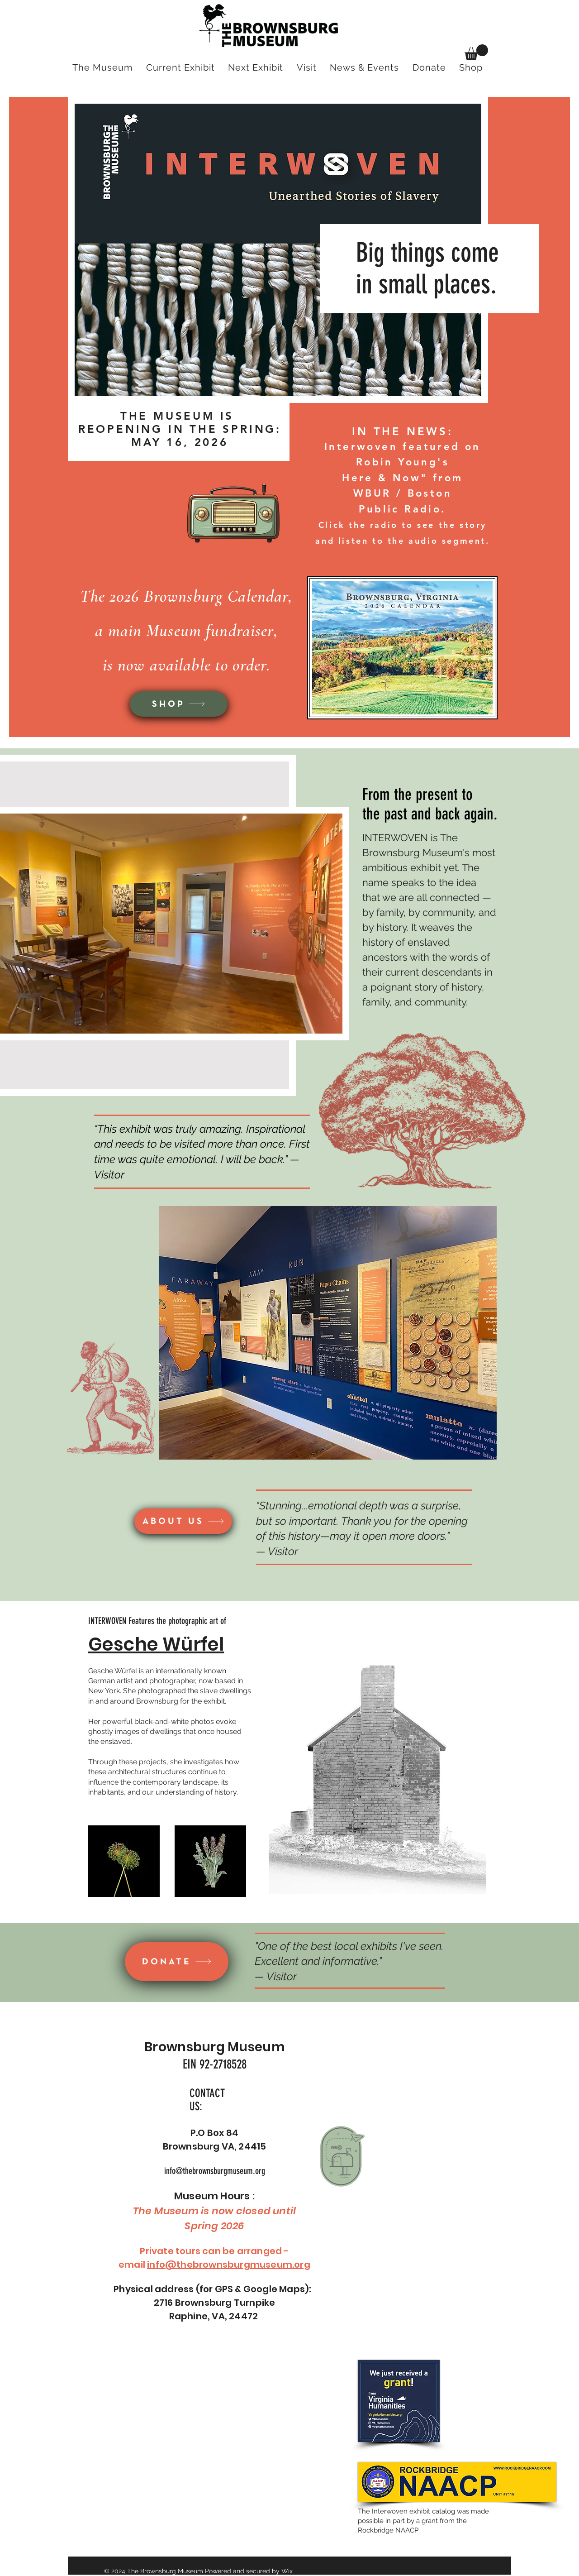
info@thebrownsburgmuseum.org (214, 2170)
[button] (476, 52)
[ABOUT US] (183, 1521)
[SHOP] (179, 704)
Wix (287, 2571)
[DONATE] (176, 1961)
